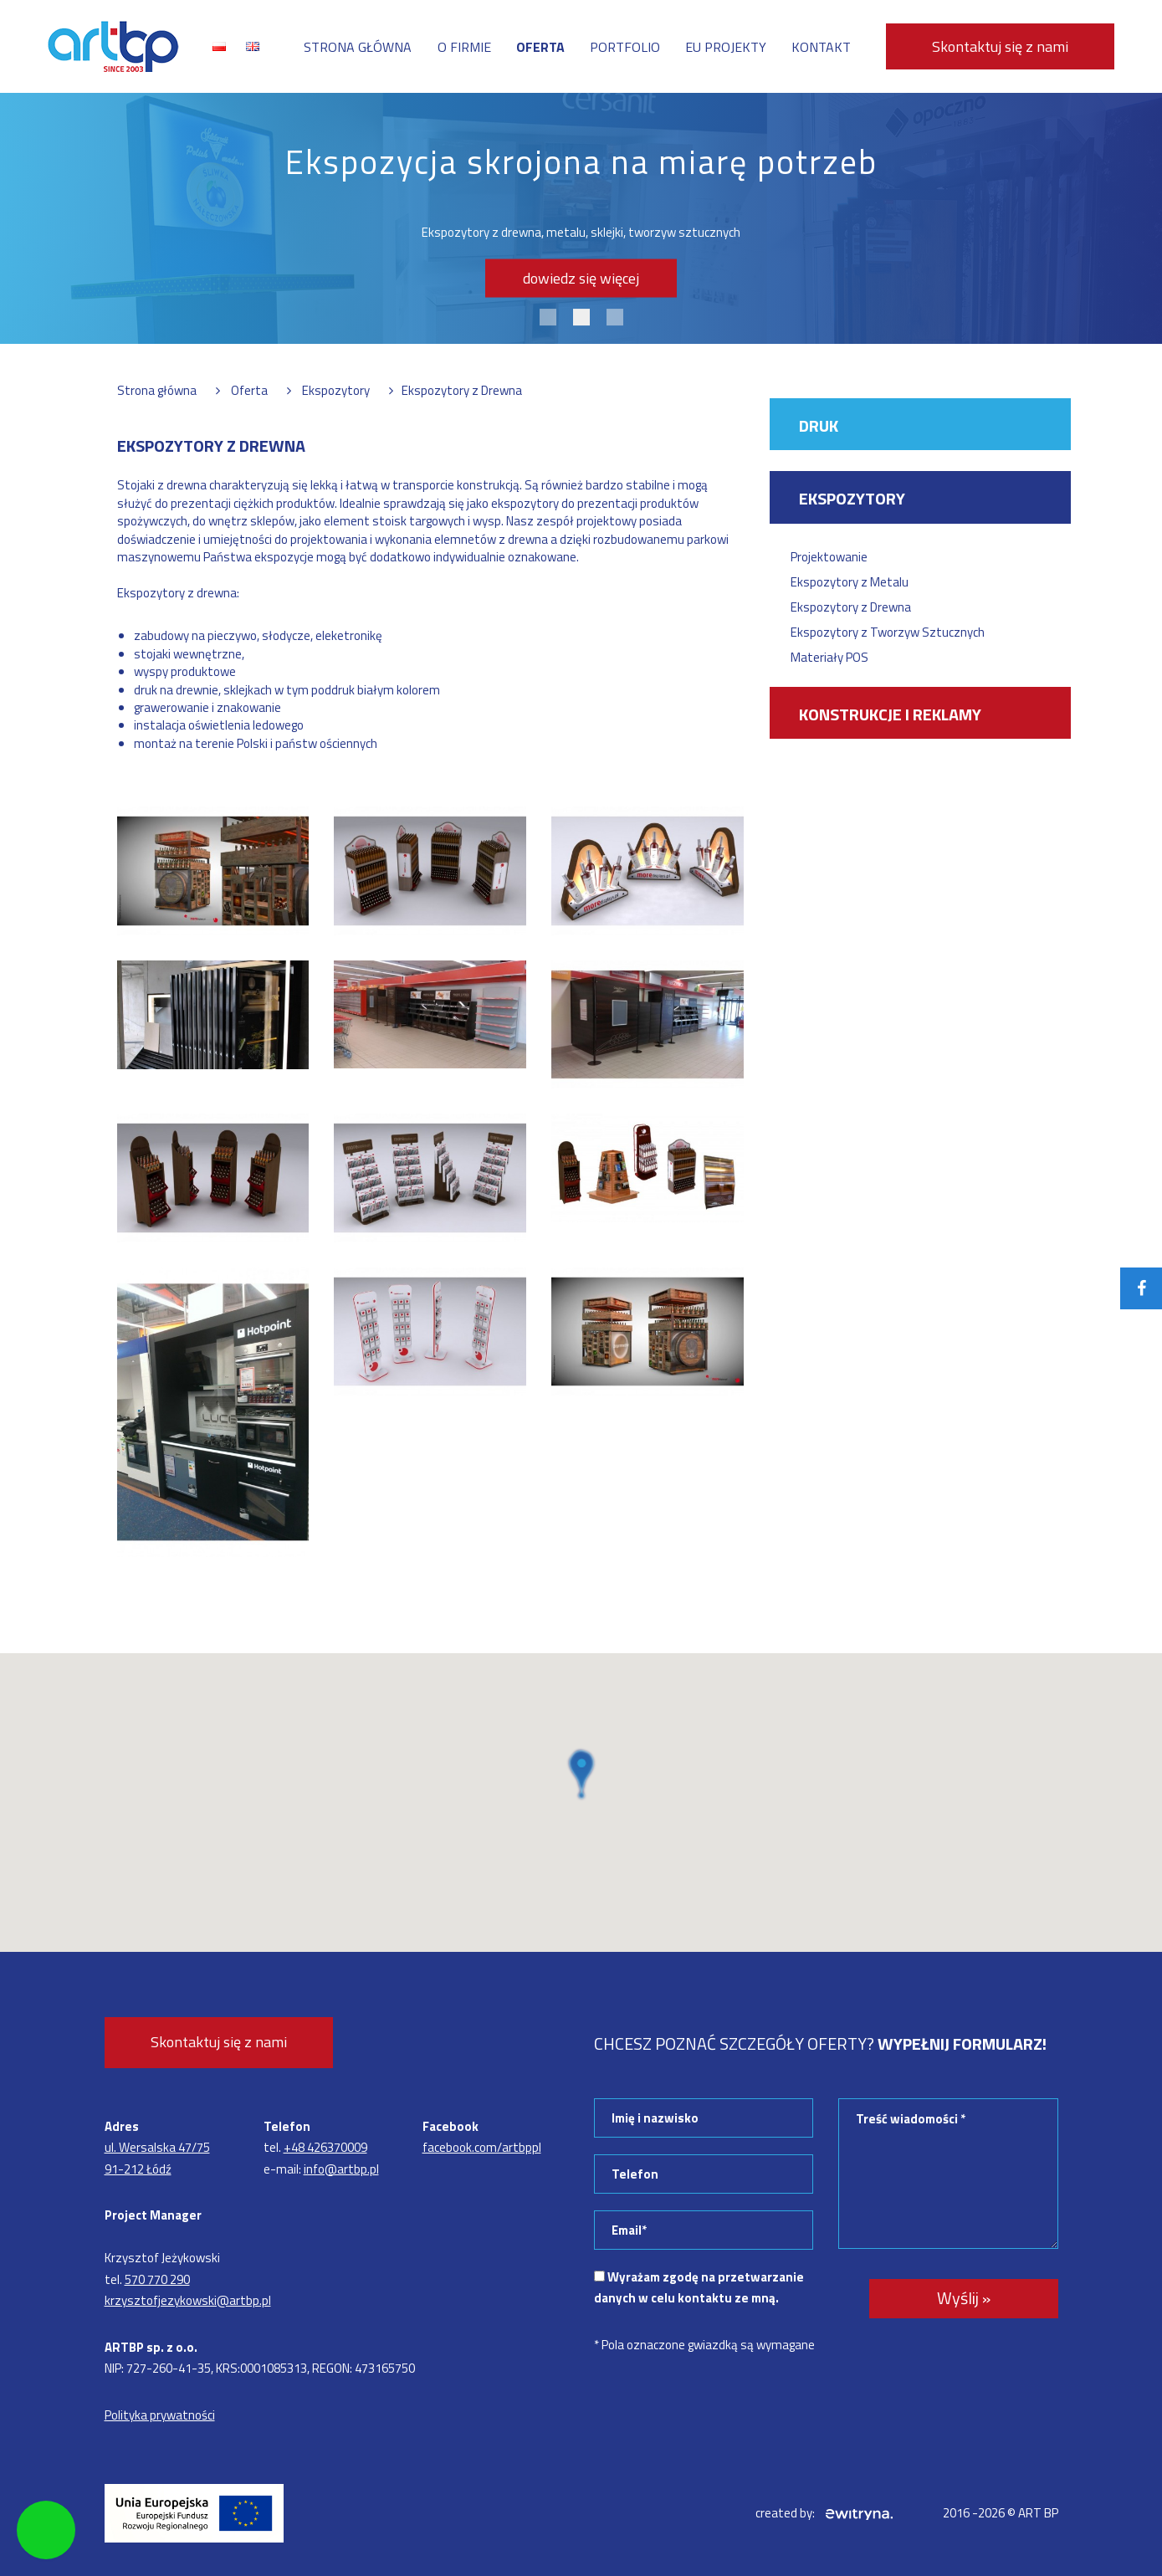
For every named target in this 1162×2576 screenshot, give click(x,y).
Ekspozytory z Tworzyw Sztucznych (888, 632)
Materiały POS (829, 657)
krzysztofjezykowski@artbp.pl (188, 2300)
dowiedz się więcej (581, 278)
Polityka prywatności (160, 2415)
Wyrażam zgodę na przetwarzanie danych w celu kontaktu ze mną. (699, 2287)
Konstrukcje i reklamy (890, 714)
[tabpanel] (581, 218)
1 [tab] (548, 317)
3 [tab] (615, 317)
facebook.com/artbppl (481, 2147)
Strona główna (358, 47)
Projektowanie (829, 556)
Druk (818, 425)
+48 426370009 (325, 2147)
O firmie (464, 47)
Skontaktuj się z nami (1000, 46)
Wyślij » (964, 2298)
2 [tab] (581, 317)
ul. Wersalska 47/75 (157, 2147)
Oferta (540, 47)
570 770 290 (157, 2279)
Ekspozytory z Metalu (850, 582)
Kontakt (821, 47)
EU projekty (725, 47)
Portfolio (625, 47)
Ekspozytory (852, 498)
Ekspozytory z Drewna (851, 607)
